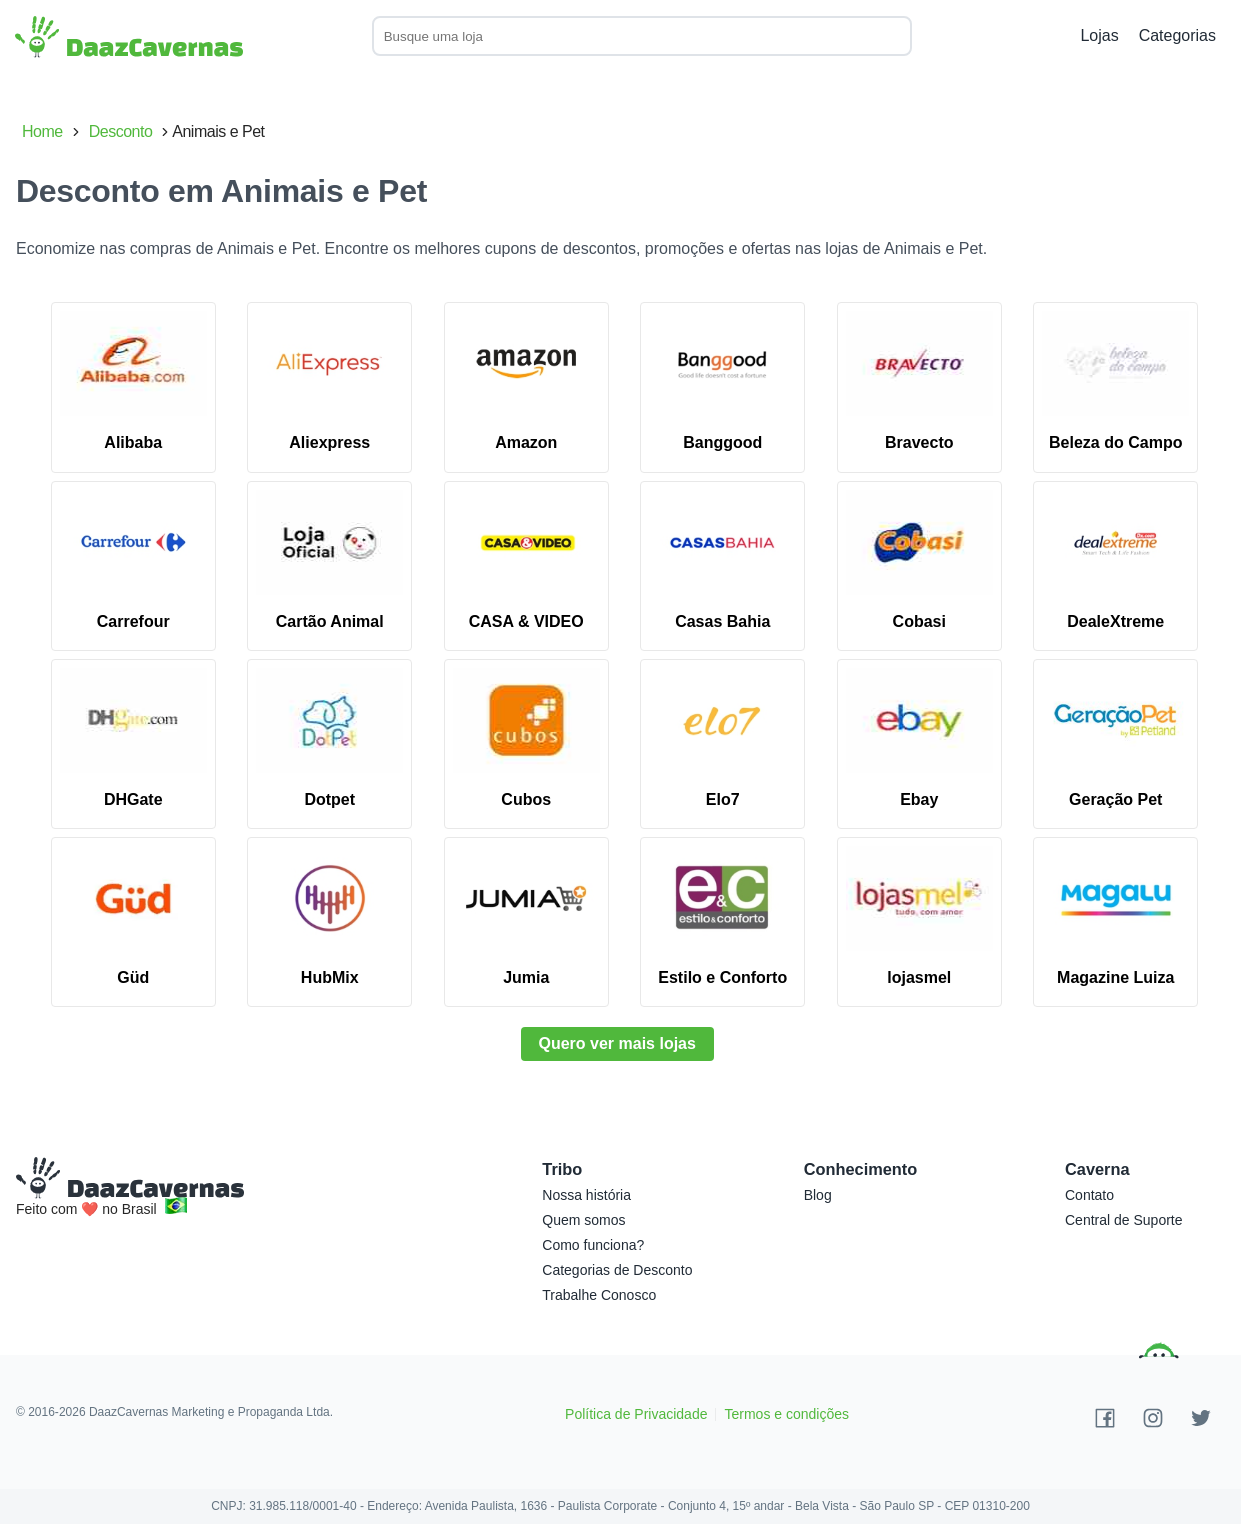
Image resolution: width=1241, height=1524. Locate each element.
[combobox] (657, 36)
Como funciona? (593, 1245)
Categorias (1177, 35)
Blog (818, 1195)
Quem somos (583, 1220)
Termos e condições (786, 1414)
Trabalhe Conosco (599, 1295)
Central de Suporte (1124, 1220)
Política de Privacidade (636, 1414)
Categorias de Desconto (617, 1270)
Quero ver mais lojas (617, 1043)
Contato (1089, 1195)
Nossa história (586, 1195)
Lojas (1099, 35)
